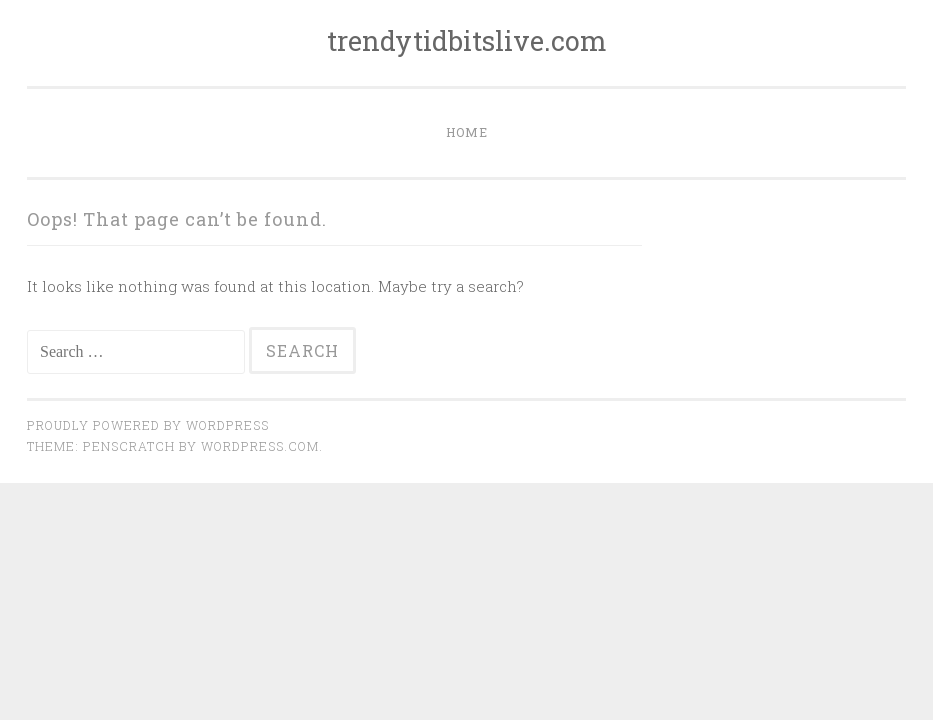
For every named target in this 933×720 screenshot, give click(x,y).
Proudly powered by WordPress (148, 425)
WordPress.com (260, 446)
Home (467, 132)
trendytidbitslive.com (467, 40)
